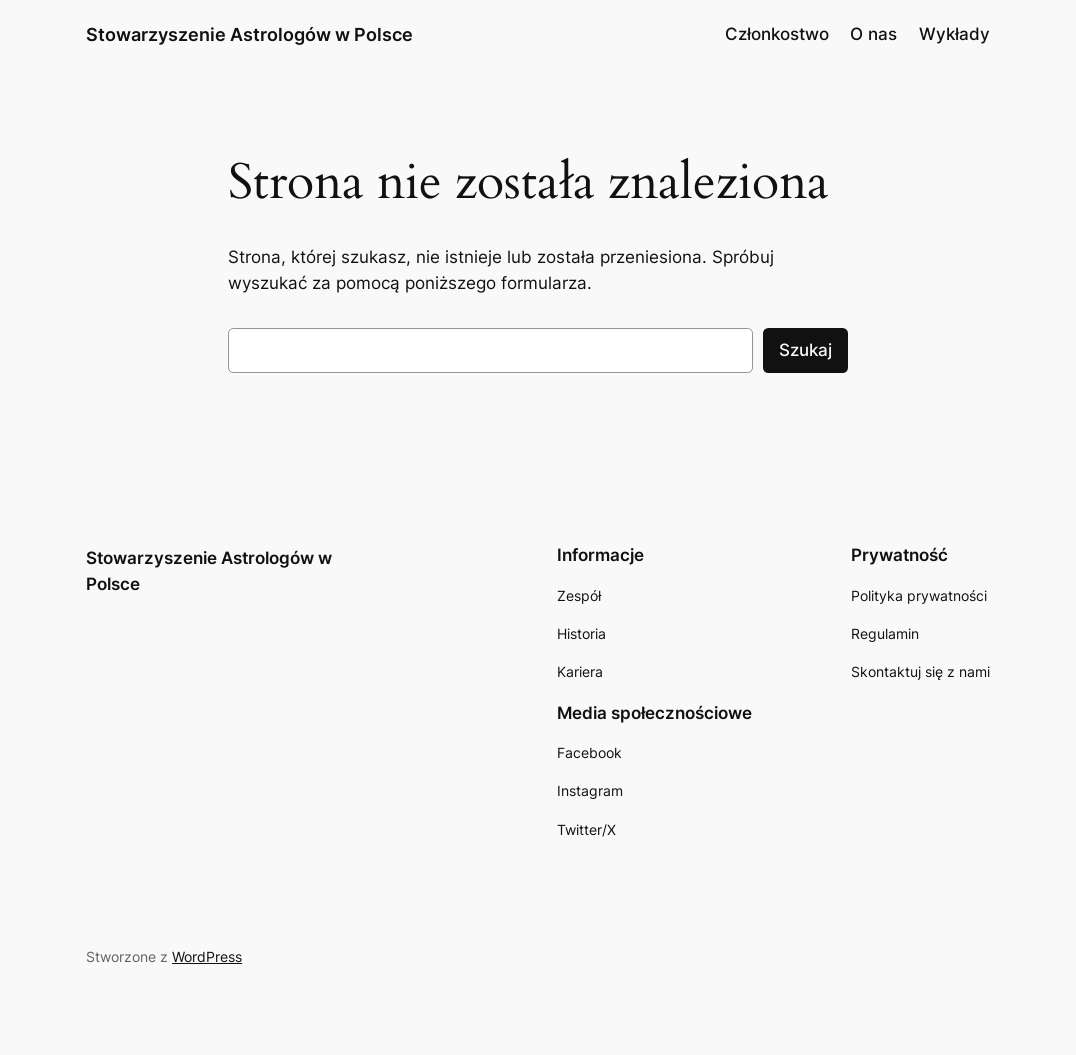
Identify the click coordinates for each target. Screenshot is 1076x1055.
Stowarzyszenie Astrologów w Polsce (249, 34)
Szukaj (805, 350)
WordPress (207, 956)
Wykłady (954, 34)
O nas (873, 34)
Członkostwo (777, 34)
